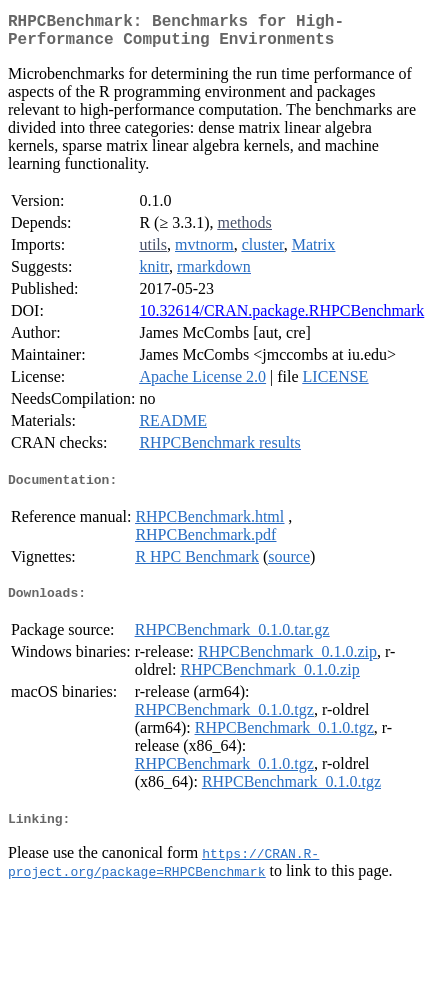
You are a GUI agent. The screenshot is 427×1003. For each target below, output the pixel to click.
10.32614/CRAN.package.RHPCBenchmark (281, 318)
